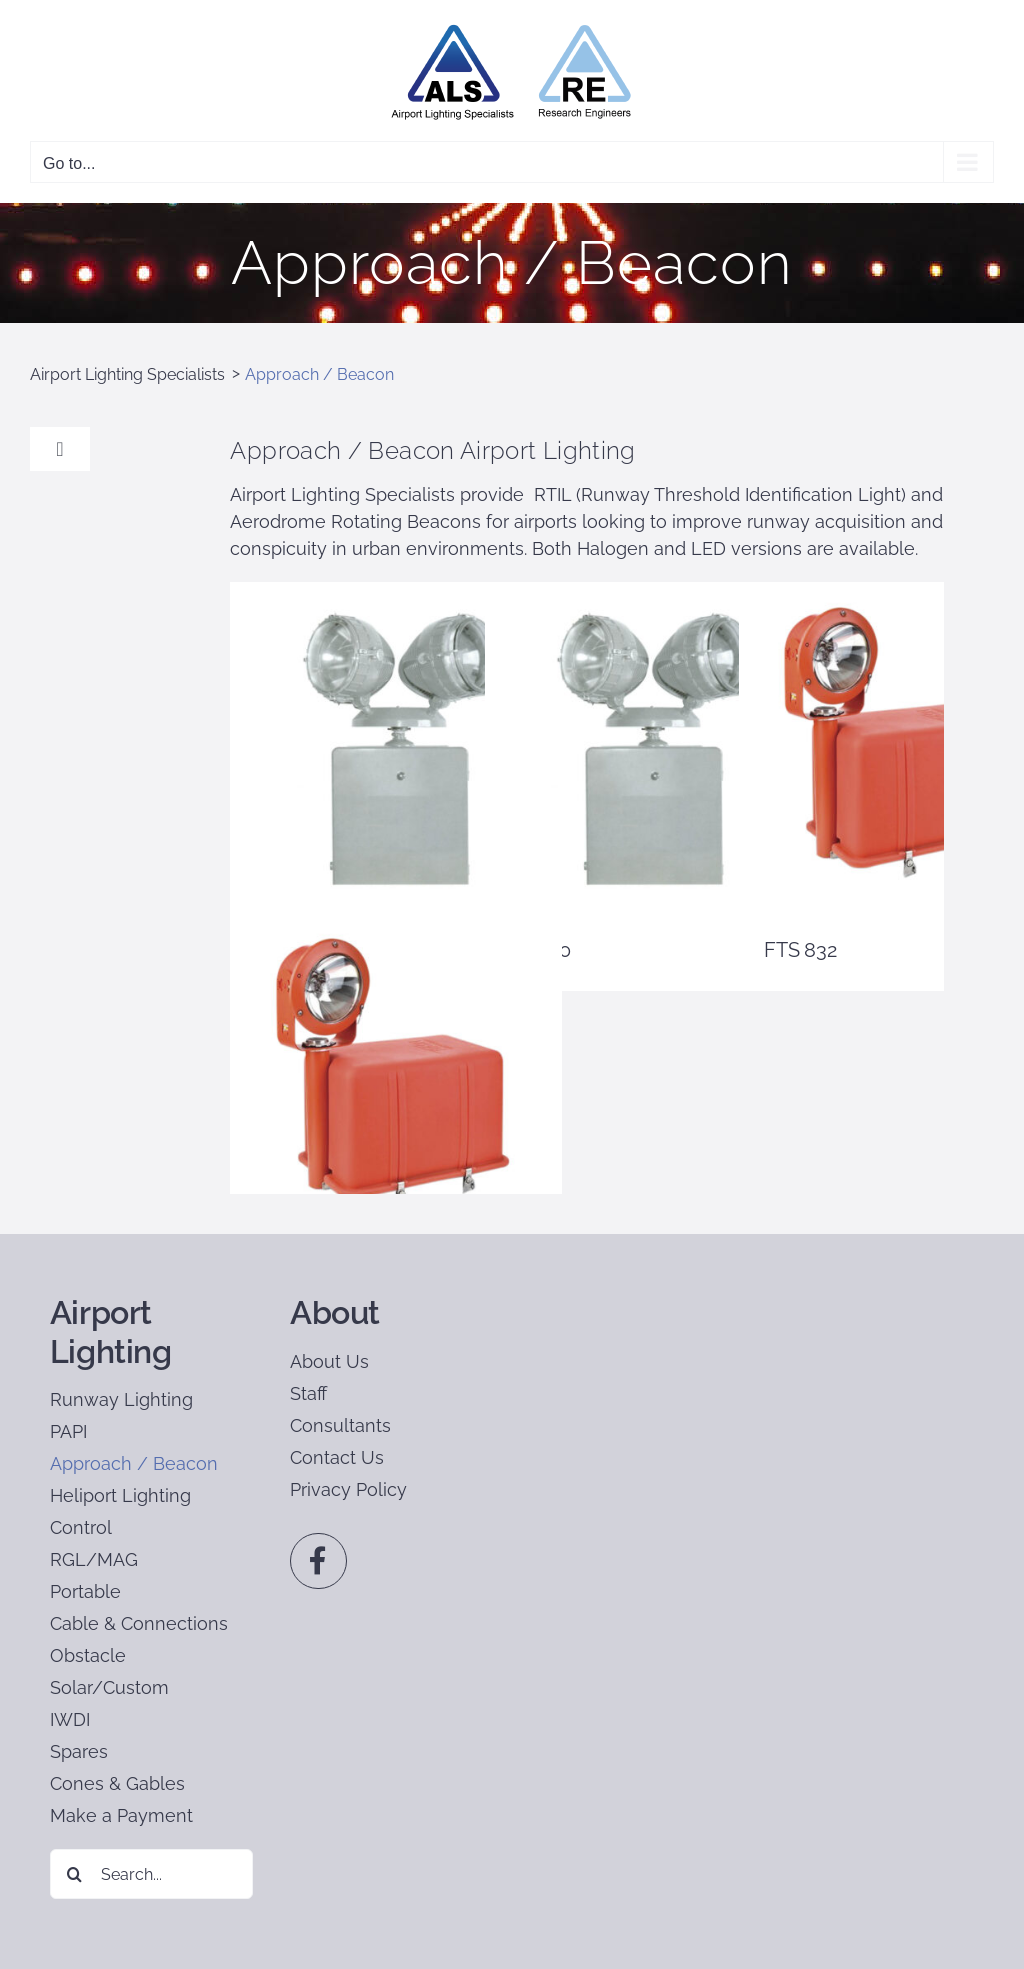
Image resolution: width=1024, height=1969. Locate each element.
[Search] (75, 1874)
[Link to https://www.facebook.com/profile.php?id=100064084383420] (318, 1561)
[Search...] (151, 1874)
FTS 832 (800, 950)
